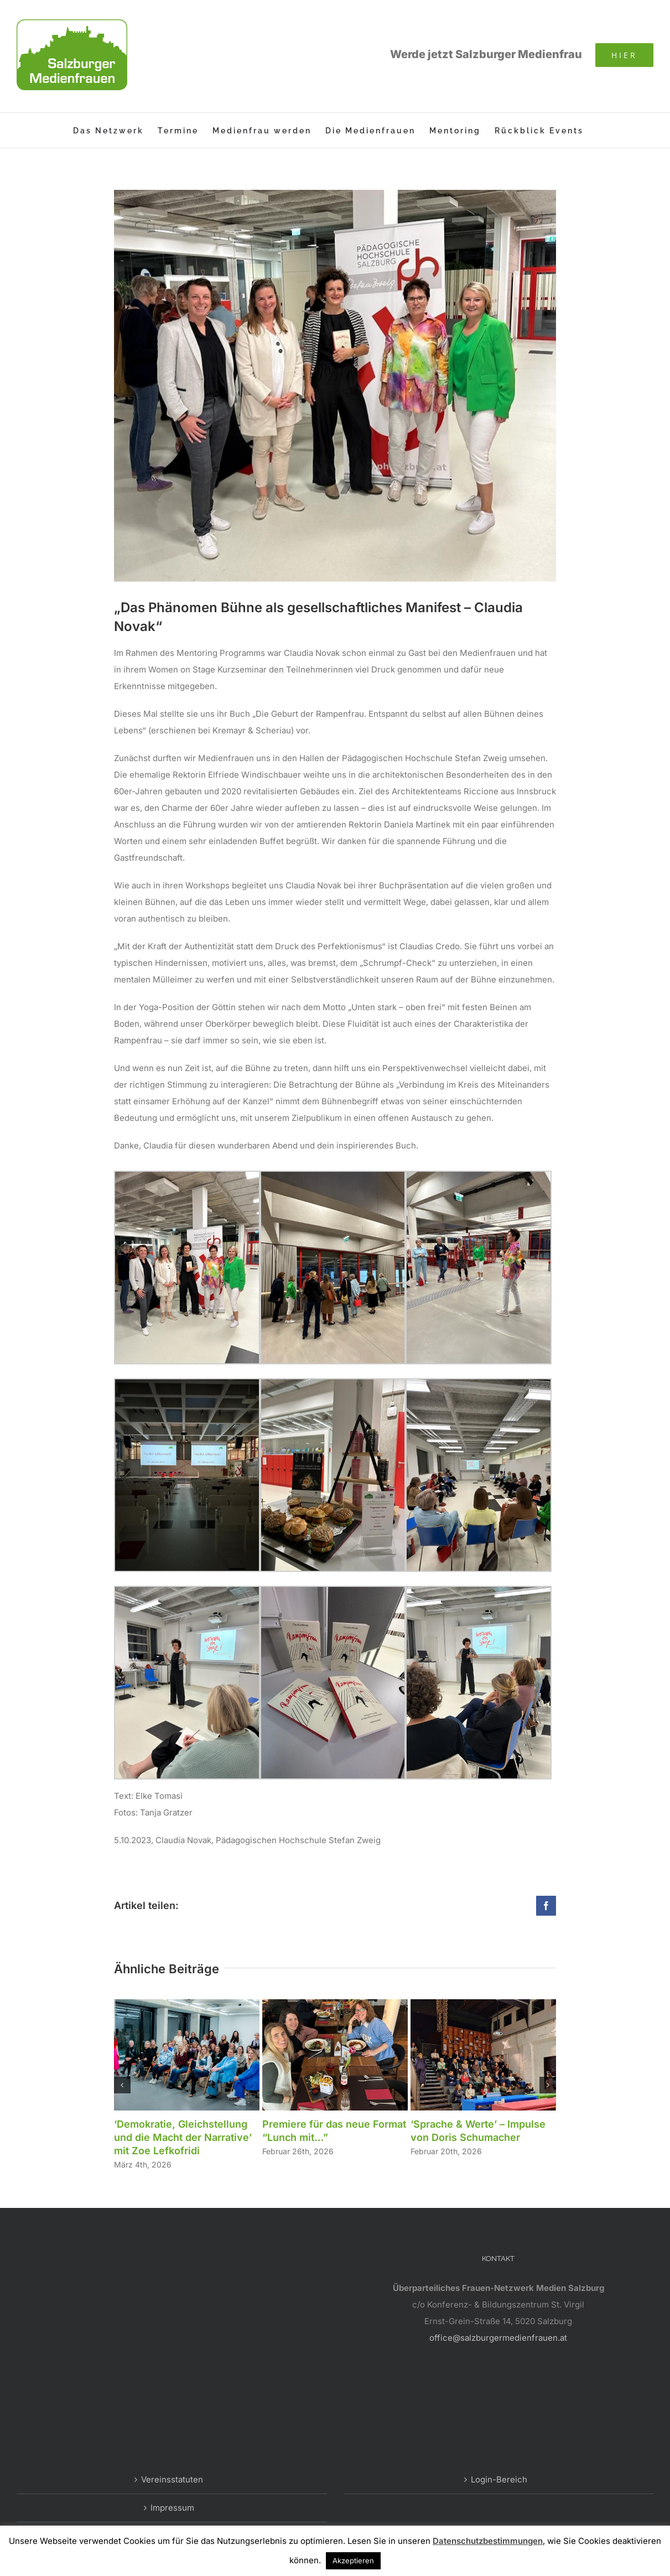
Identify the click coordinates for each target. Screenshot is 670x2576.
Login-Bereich (499, 2479)
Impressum (172, 2507)
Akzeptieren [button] (353, 2560)
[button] (122, 2085)
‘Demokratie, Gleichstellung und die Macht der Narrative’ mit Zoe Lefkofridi (183, 2137)
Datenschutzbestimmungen (488, 2541)
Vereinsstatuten (172, 2479)
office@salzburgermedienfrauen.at (498, 2337)
